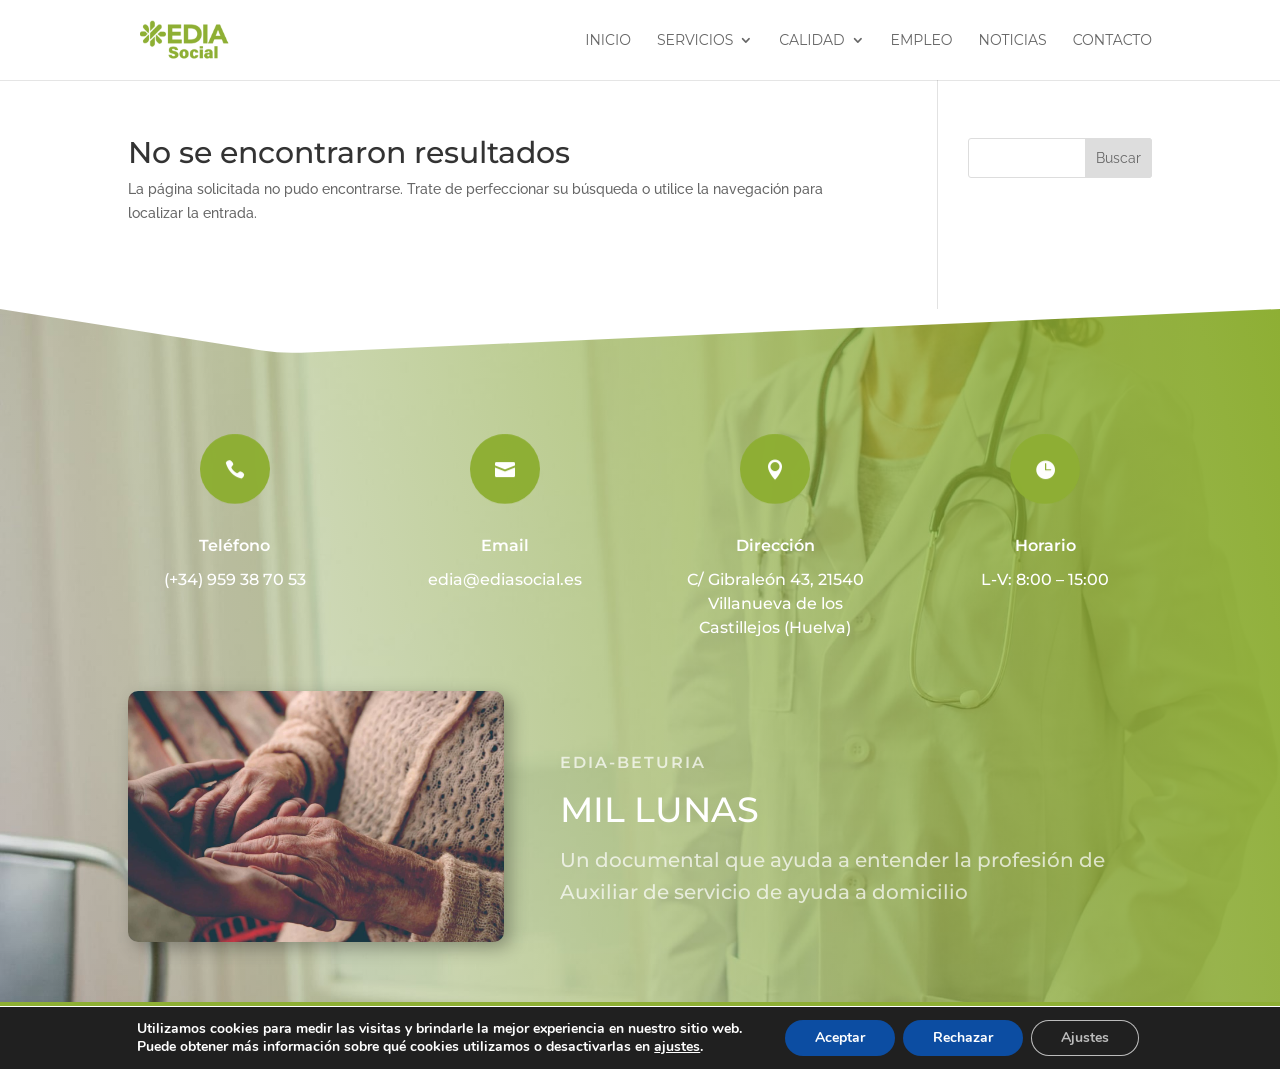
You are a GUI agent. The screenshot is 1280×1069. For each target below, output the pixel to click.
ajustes (677, 1047)
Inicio (608, 41)
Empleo (922, 41)
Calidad (811, 41)
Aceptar (840, 1037)
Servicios (695, 41)
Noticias (1013, 41)
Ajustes (1085, 1037)
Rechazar (963, 1037)
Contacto (1112, 41)
